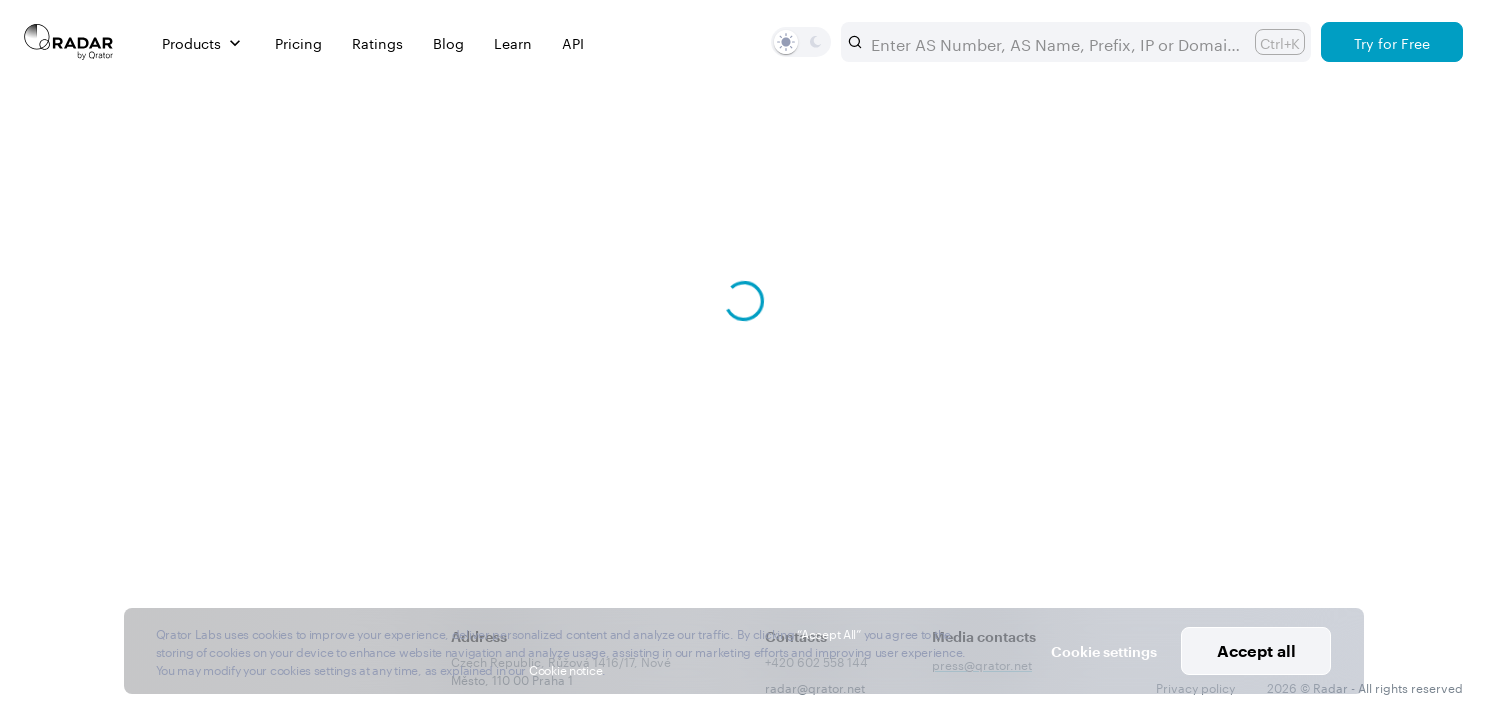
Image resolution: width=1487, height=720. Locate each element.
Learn (513, 42)
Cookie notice (565, 668)
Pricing (298, 42)
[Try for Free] (1392, 42)
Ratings (377, 42)
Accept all (1256, 650)
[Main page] (69, 42)
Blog (448, 42)
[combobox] (1055, 42)
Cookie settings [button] (1104, 651)
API (573, 42)
